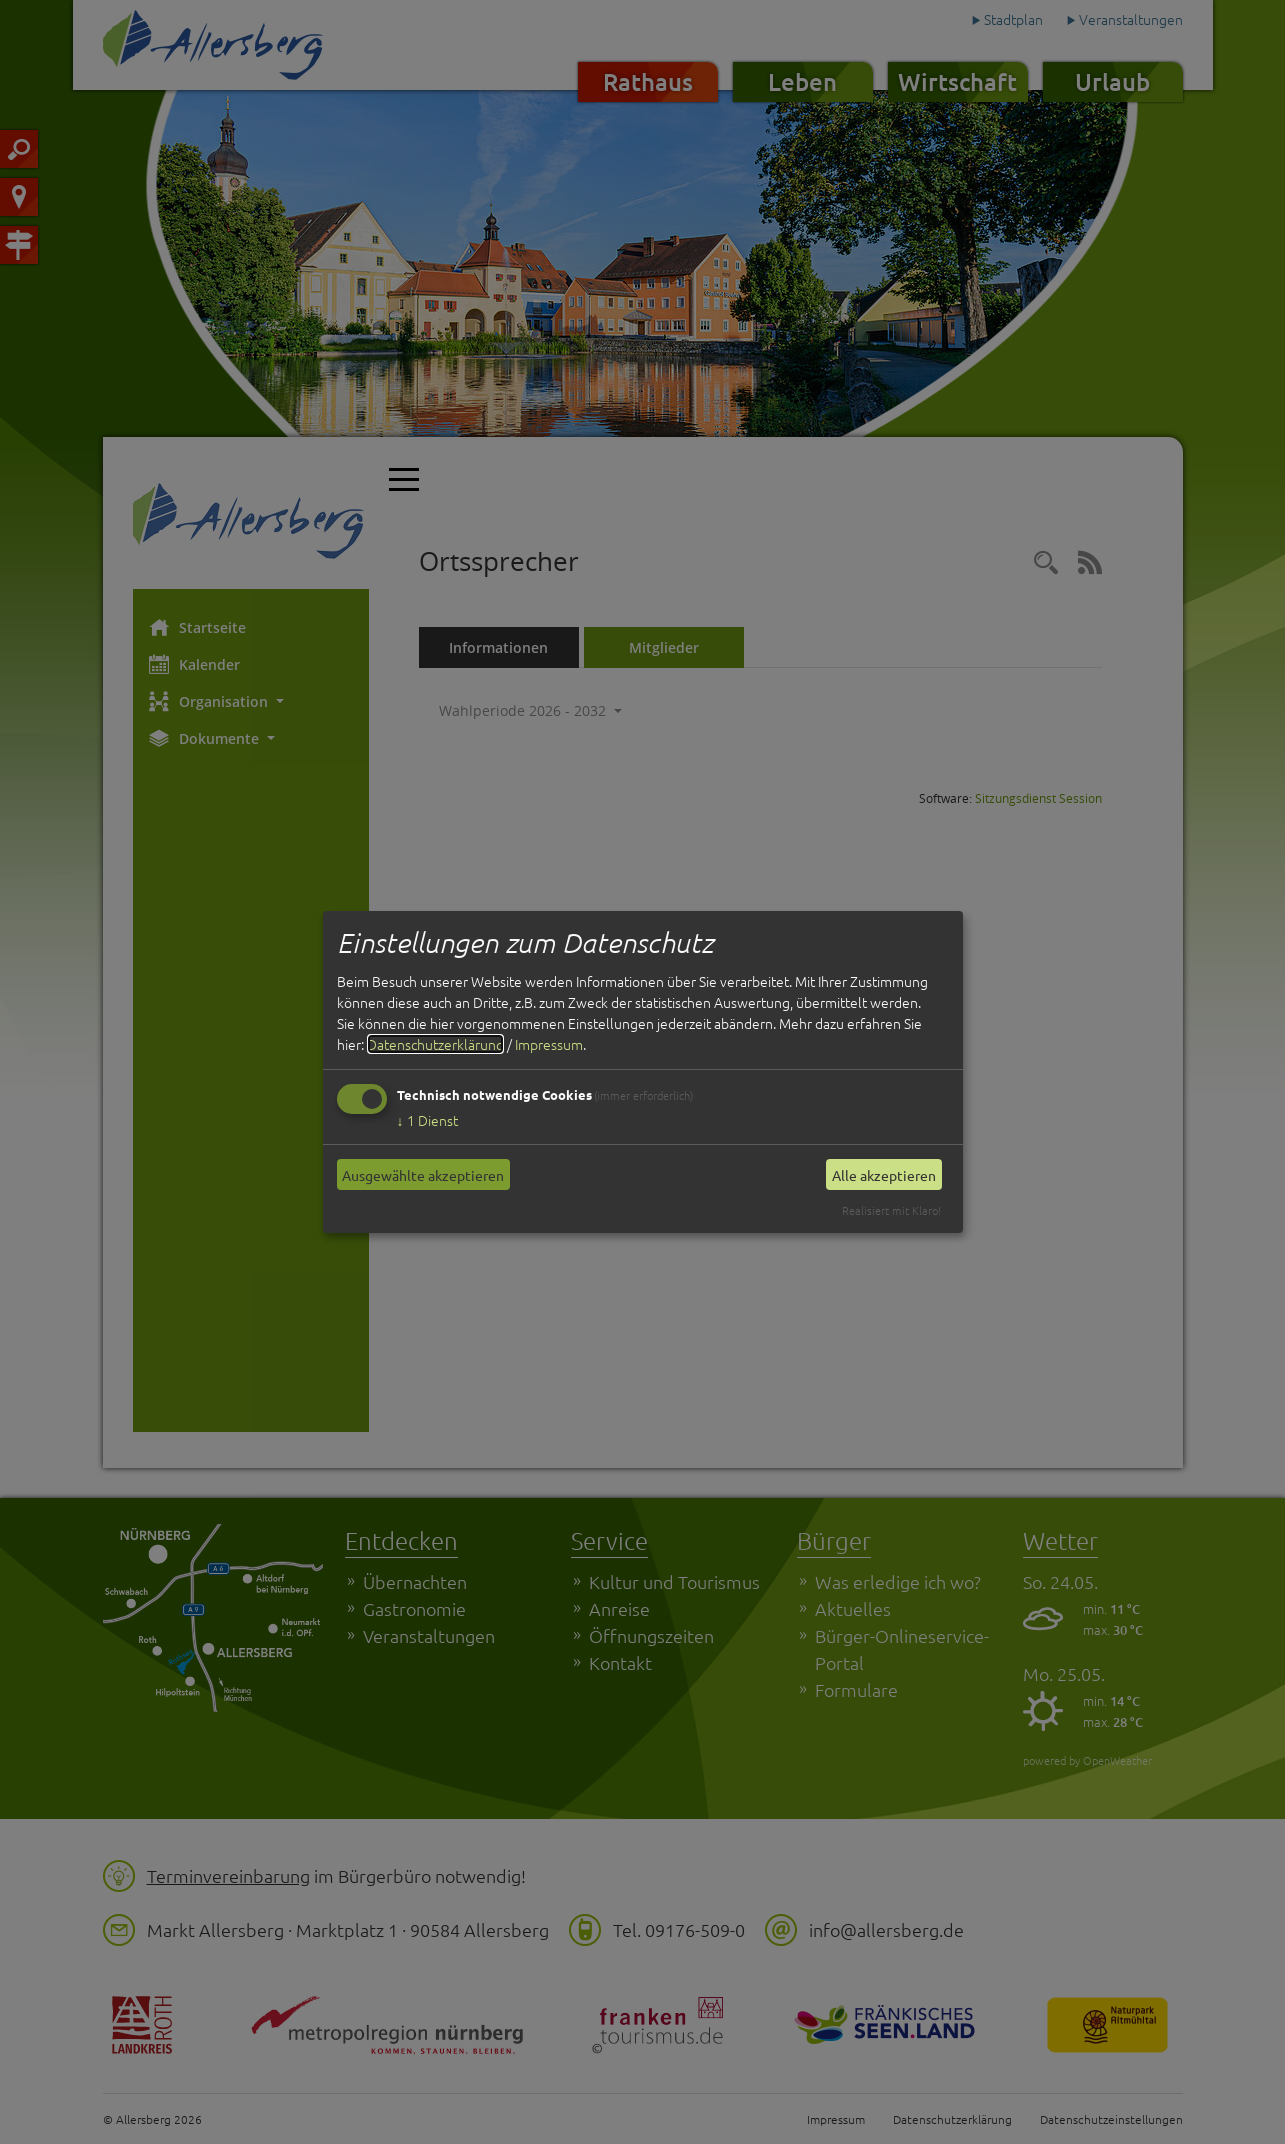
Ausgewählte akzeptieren (423, 1175)
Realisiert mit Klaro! (891, 1210)
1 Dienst (427, 1120)
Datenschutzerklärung (435, 1044)
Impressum (549, 1044)
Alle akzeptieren (884, 1175)
